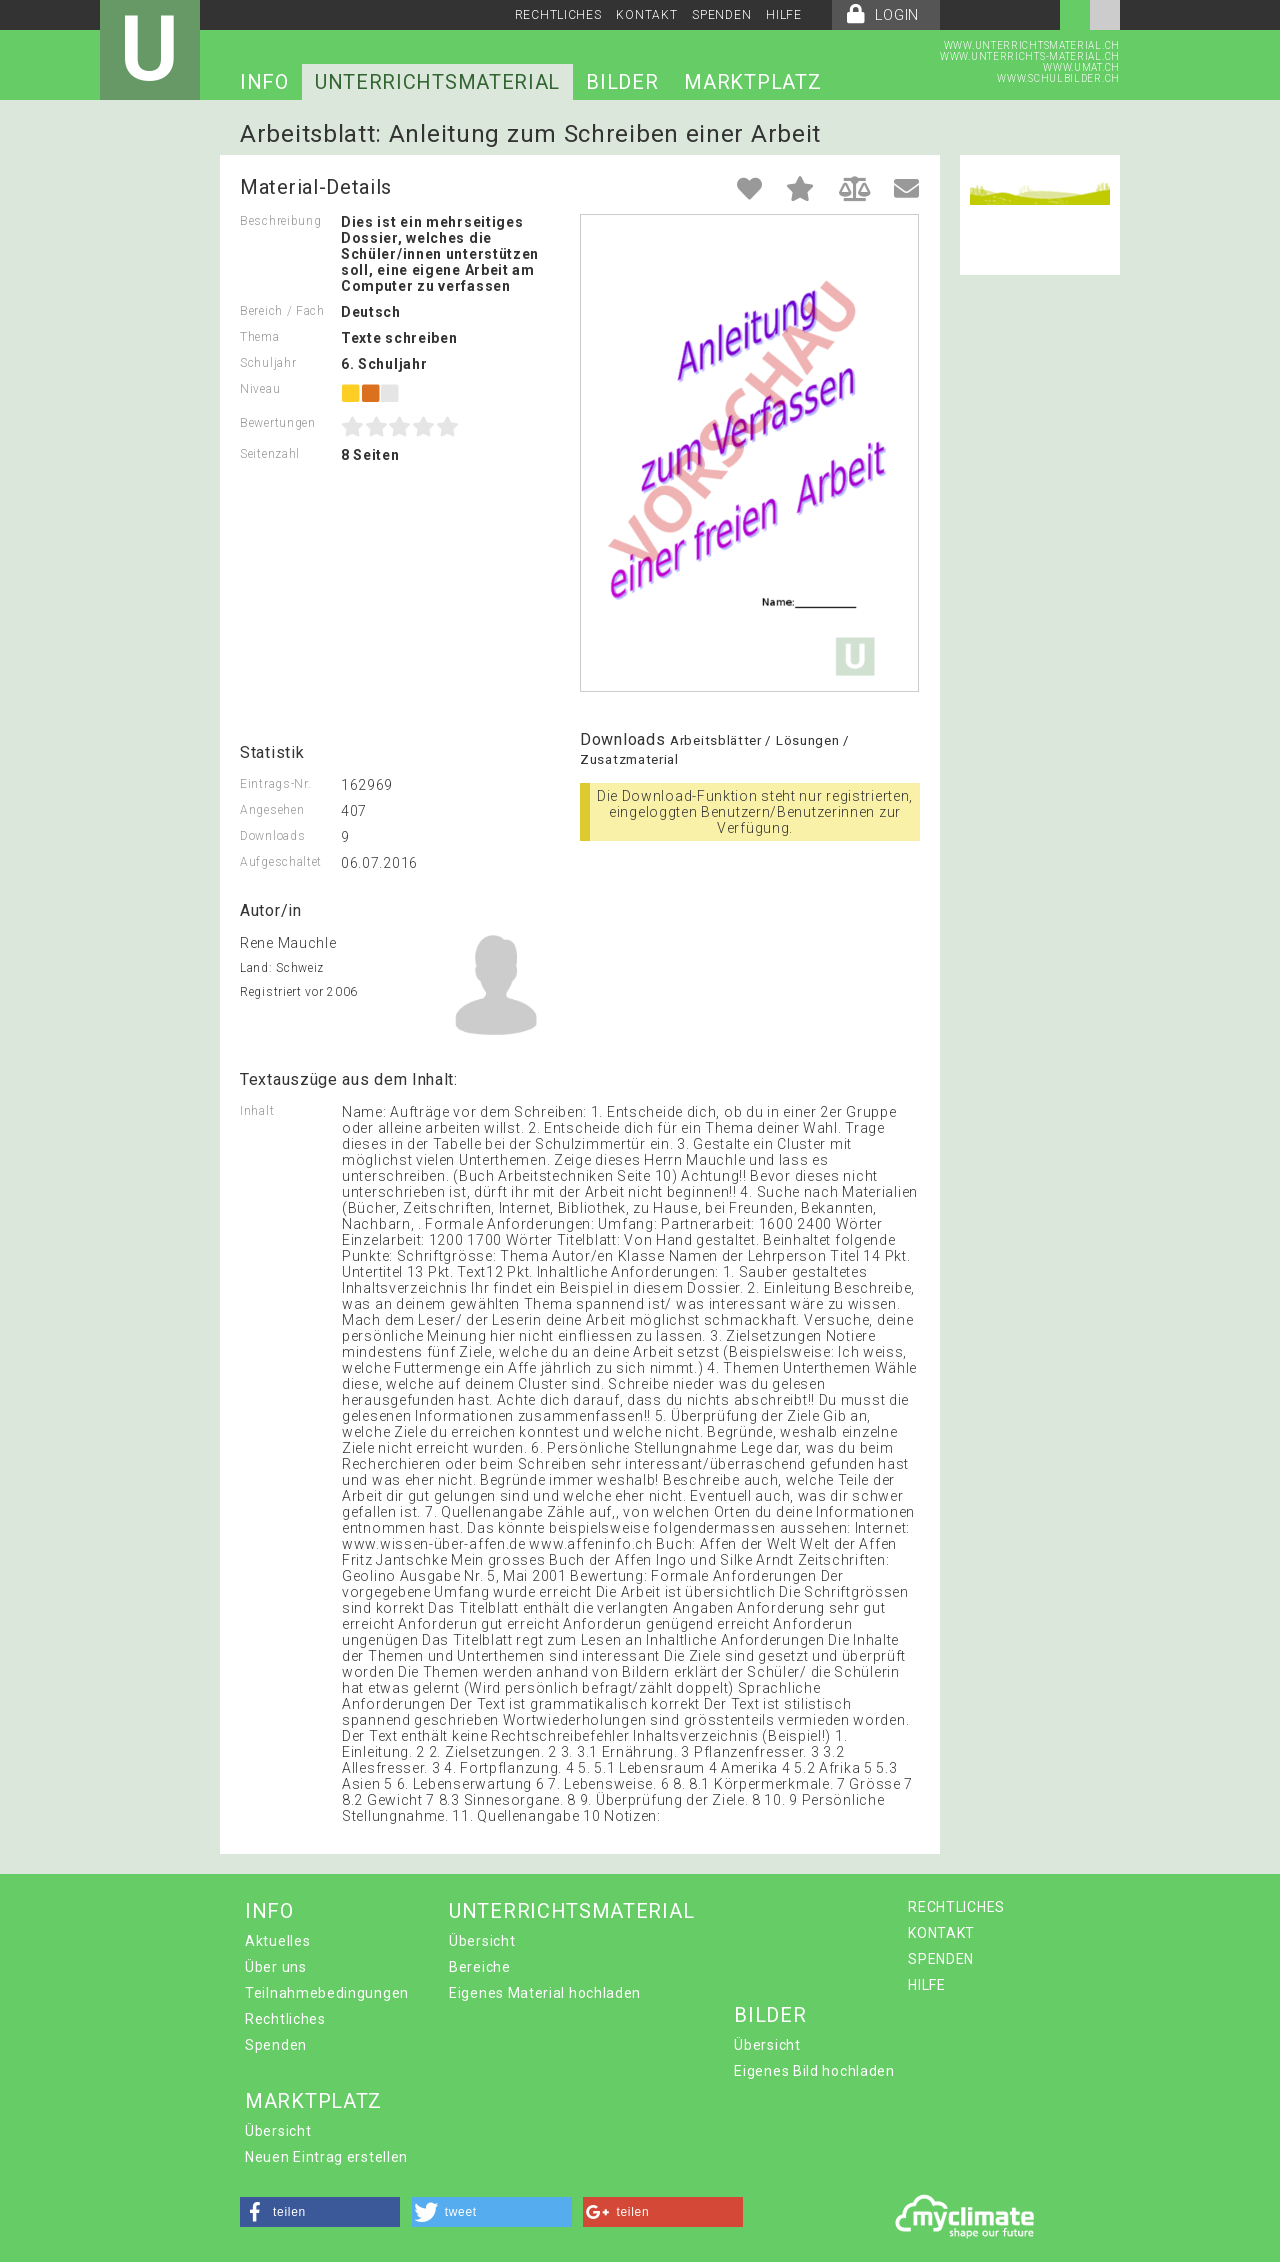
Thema (260, 337)
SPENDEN (721, 15)
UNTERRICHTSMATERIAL (437, 82)
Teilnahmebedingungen (327, 1993)
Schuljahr (268, 363)
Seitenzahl (270, 454)
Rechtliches (285, 2019)
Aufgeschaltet (281, 862)
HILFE (784, 15)
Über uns (276, 1967)
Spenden (276, 2045)
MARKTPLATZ (752, 82)
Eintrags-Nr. (275, 784)
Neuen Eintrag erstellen (326, 2157)
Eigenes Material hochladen (545, 1993)
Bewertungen (278, 423)
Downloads (272, 836)
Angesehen (272, 810)
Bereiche (480, 1967)
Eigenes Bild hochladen (814, 2071)
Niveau (260, 389)
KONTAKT (646, 15)
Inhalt (257, 1111)
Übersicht (482, 1941)
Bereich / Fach (282, 311)
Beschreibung (280, 221)
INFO (264, 82)
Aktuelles (277, 1941)
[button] (320, 2212)
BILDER (622, 82)
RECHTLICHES (558, 15)
